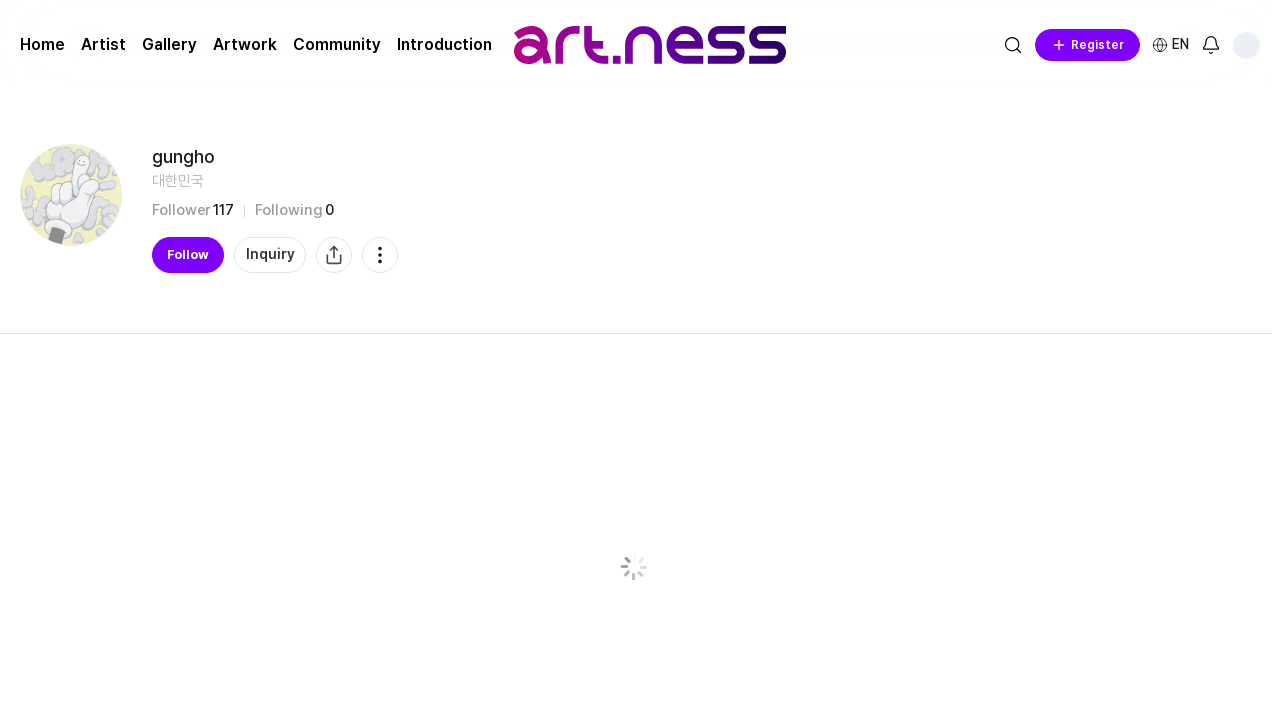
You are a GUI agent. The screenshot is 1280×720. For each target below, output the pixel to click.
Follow (188, 254)
